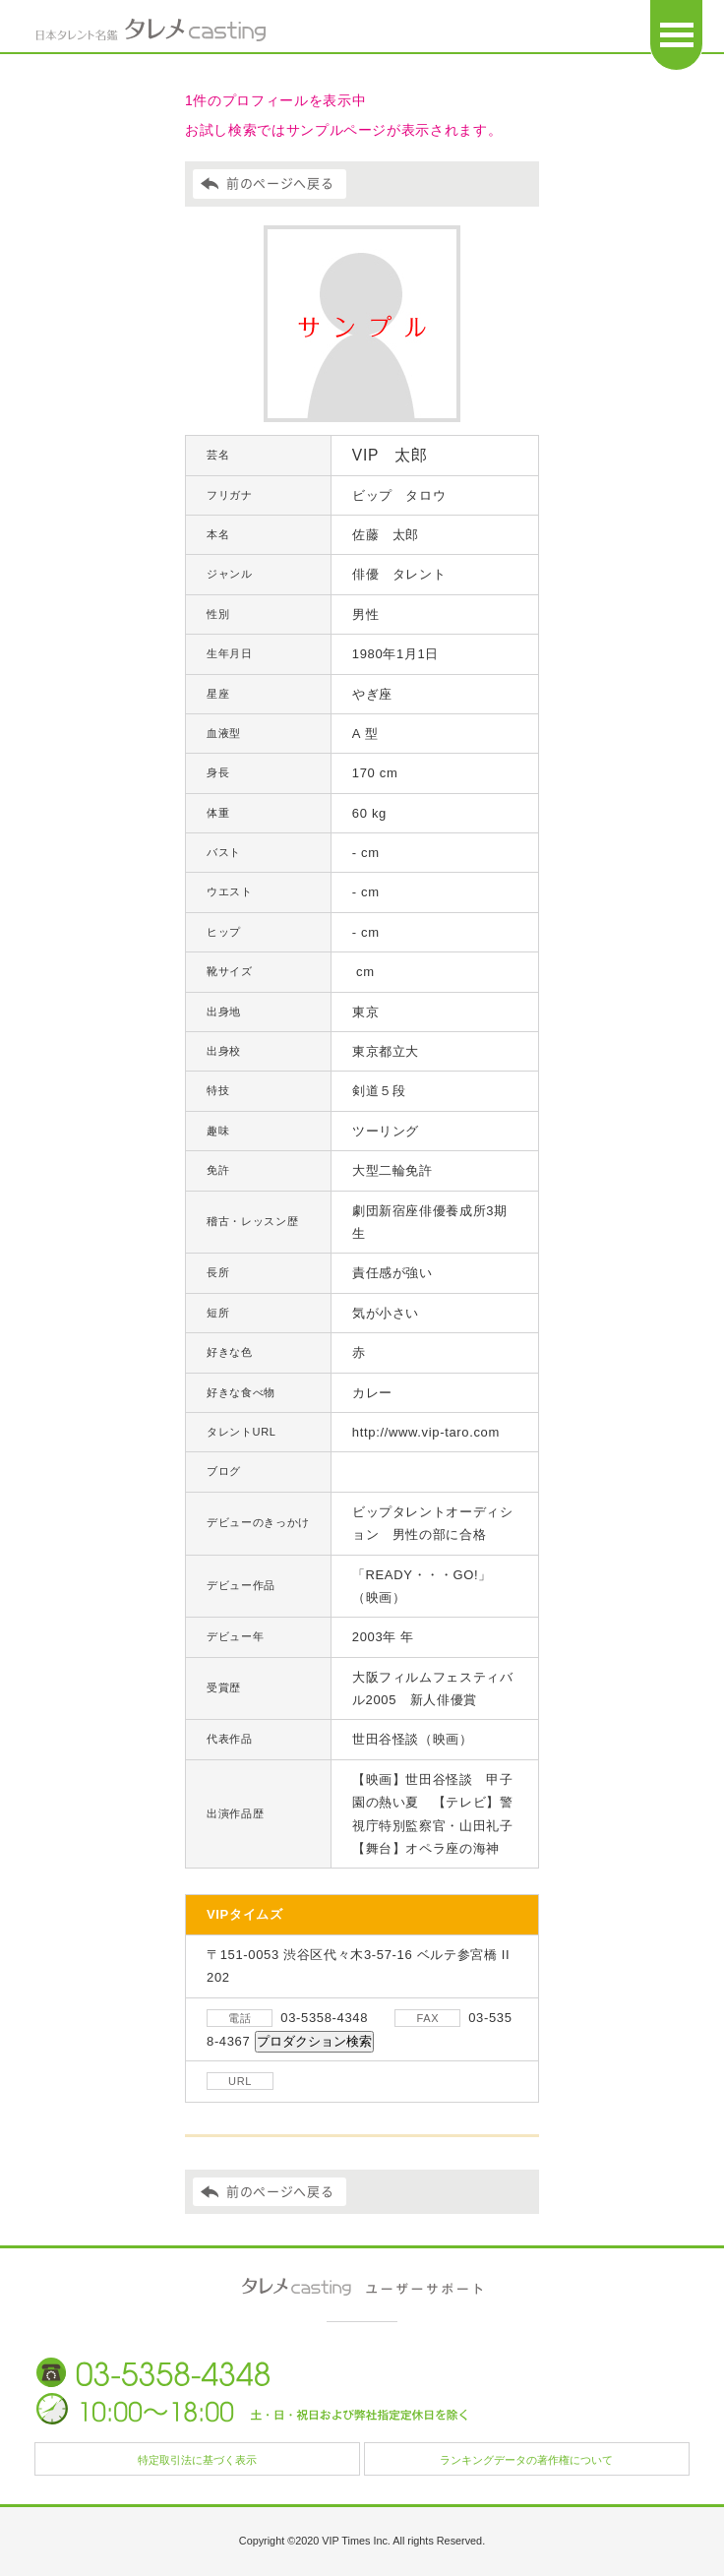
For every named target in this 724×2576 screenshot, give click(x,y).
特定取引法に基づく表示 (197, 2460)
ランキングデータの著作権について (526, 2460)
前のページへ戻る (279, 183)
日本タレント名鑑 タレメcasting (151, 29)
